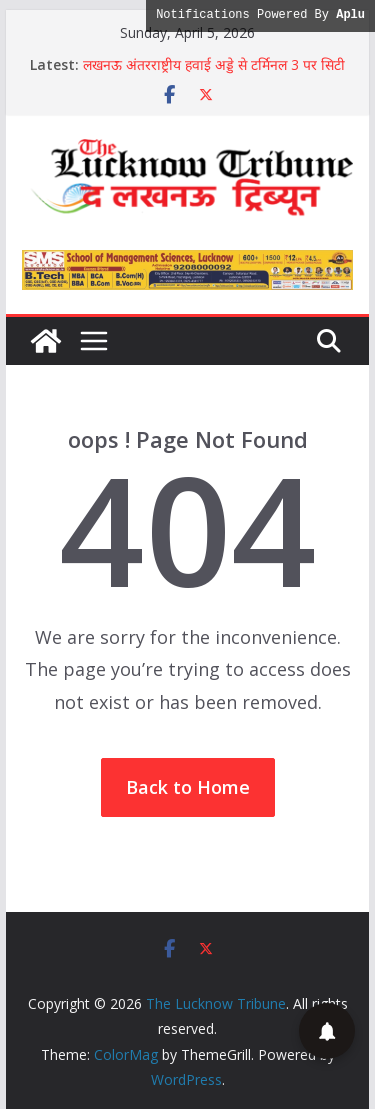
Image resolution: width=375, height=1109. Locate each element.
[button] (327, 1031)
